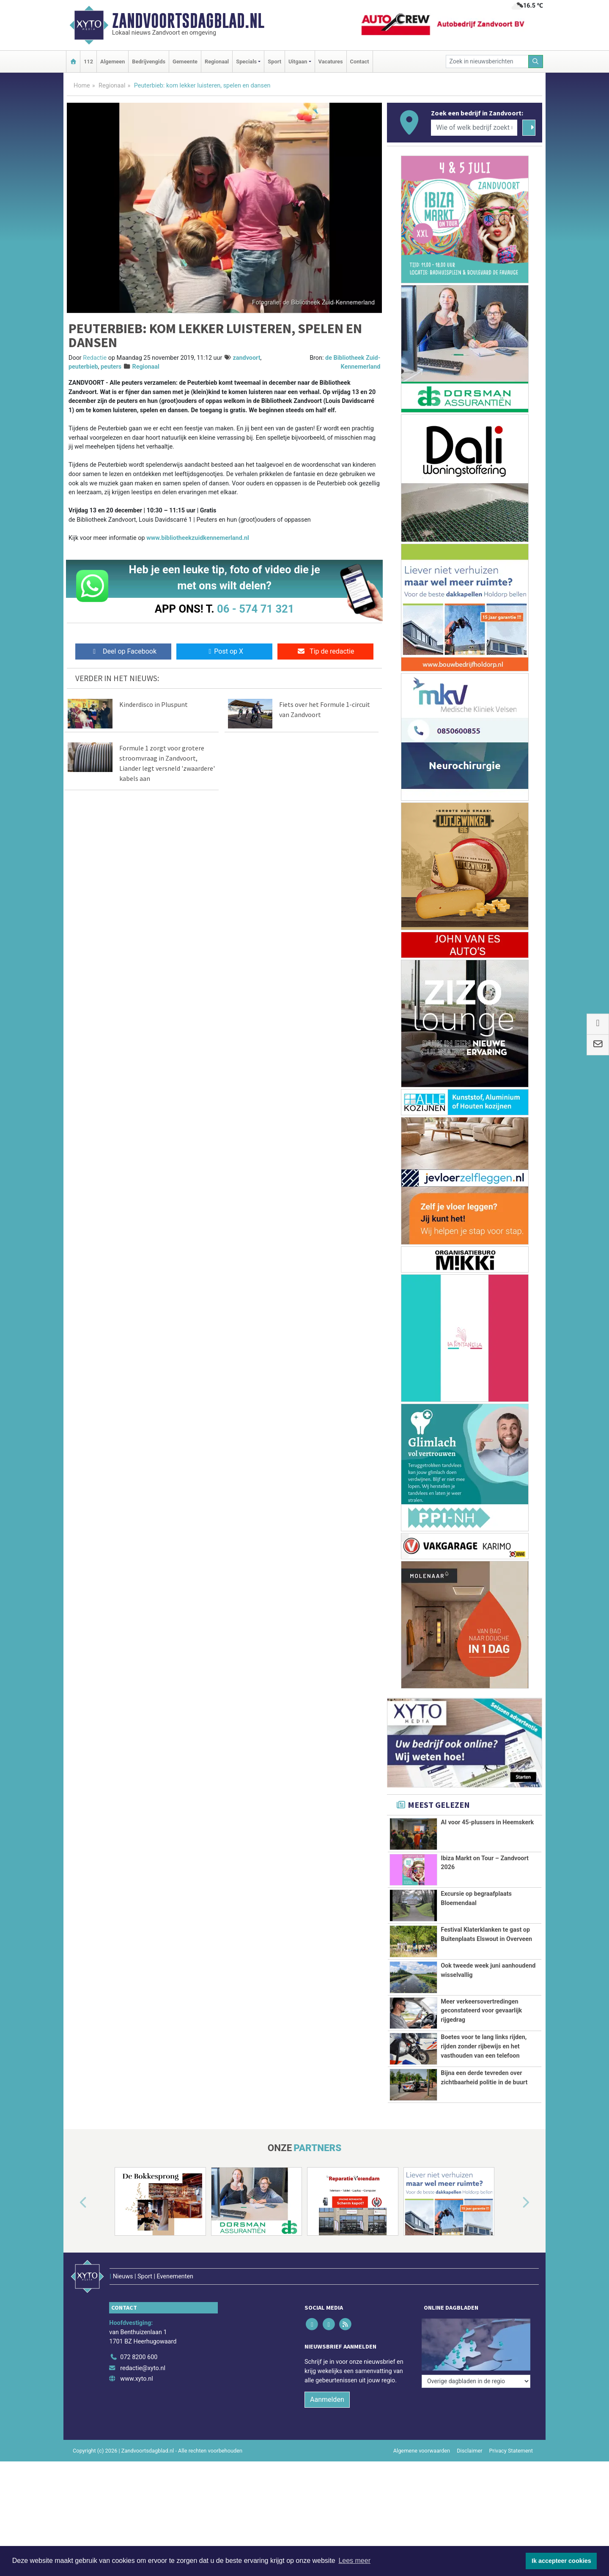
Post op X (224, 651)
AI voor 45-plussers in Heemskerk (487, 1822)
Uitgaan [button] (297, 61)
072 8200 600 (138, 2339)
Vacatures (330, 61)
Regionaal (217, 61)
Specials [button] (246, 61)
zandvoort (246, 357)
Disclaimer (469, 2433)
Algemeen (112, 61)
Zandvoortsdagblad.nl (188, 20)
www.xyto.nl (136, 2361)
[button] (73, 2203)
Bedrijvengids (148, 61)
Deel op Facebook (123, 651)
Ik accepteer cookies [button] (561, 2560)
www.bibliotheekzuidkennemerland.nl (197, 538)
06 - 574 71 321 (255, 608)
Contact (359, 61)
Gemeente (185, 61)
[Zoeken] (535, 61)
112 (88, 61)
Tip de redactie (325, 651)
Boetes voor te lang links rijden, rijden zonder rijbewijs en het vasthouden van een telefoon (484, 2046)
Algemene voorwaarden (421, 2433)
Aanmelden (327, 2382)
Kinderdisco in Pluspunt (153, 704)
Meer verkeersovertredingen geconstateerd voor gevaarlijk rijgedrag (481, 2010)
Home (82, 85)
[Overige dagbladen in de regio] (476, 2320)
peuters (111, 366)
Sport (274, 61)
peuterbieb (83, 366)
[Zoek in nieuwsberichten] (487, 61)
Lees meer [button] (354, 2560)
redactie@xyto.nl (142, 2350)
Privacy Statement (511, 2433)
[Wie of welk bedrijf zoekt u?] (474, 128)
